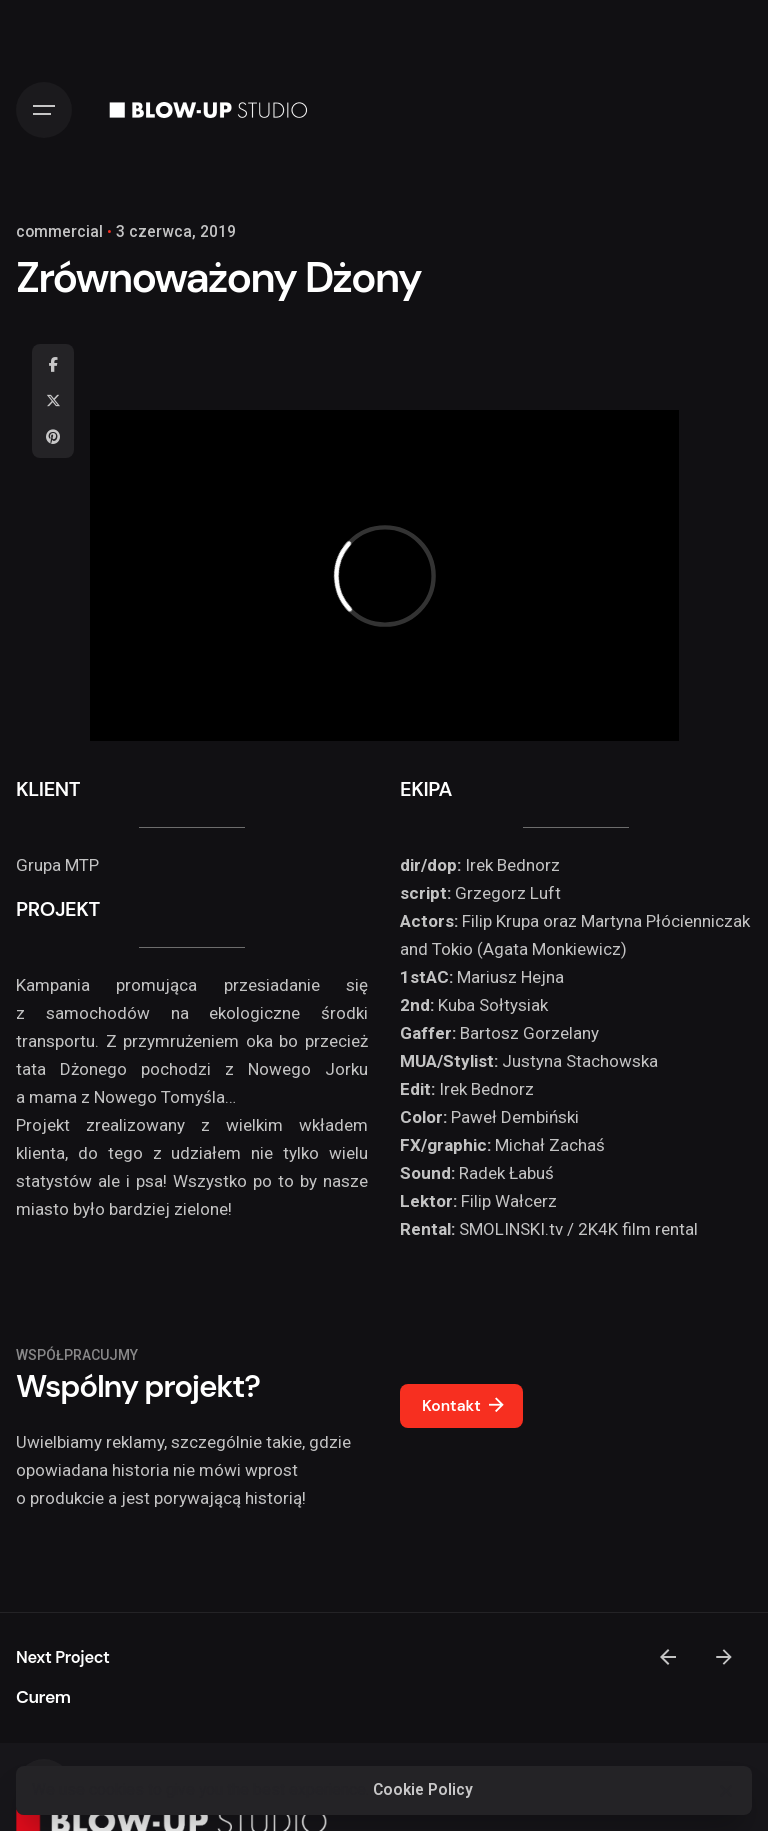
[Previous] (668, 1657)
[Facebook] (53, 365)
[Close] (726, 1791)
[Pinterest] (53, 437)
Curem (43, 1697)
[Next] (724, 1657)
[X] (53, 401)
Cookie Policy (423, 1790)
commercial (59, 232)
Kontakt (465, 1406)
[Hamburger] (44, 110)
